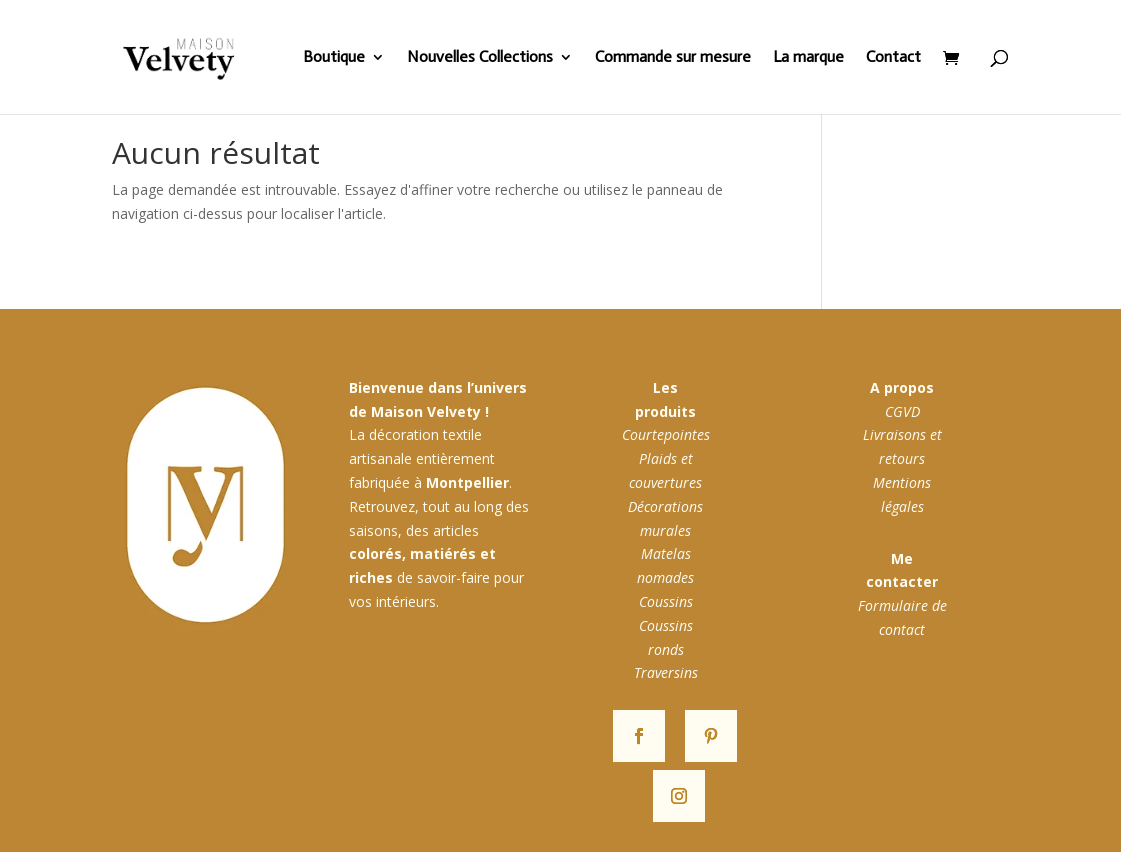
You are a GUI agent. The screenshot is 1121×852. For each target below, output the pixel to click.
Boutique (334, 58)
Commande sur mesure (673, 58)
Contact (893, 58)
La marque (808, 58)
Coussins (666, 601)
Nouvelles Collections (480, 58)
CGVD (902, 411)
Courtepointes (666, 434)
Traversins (666, 672)
